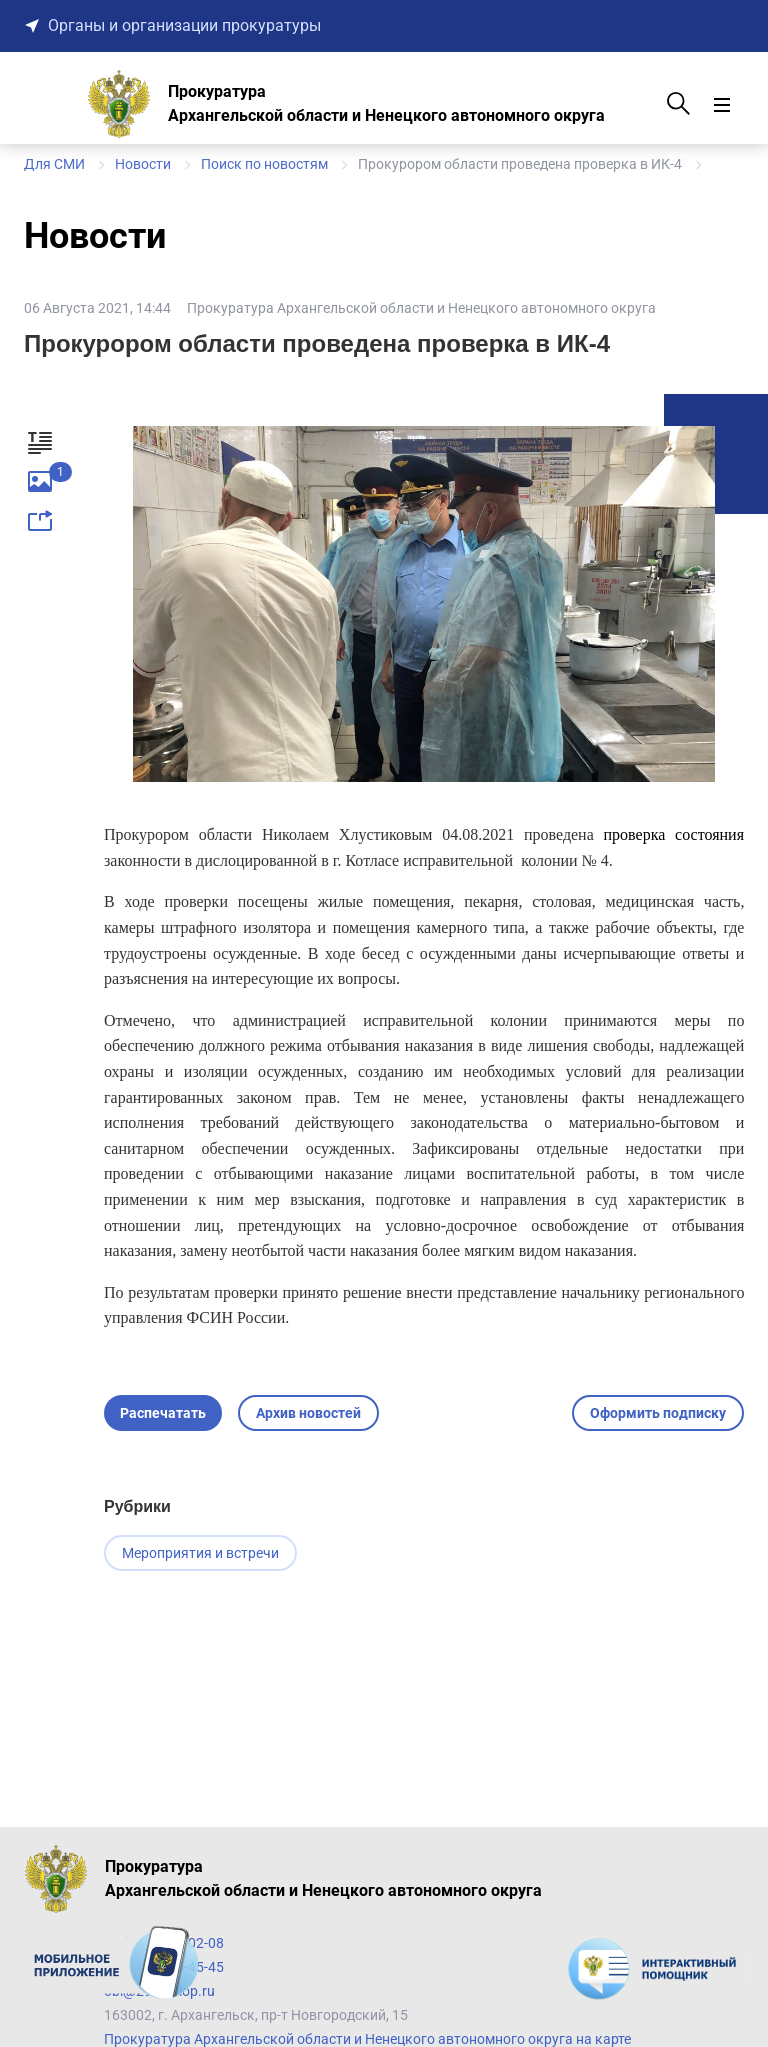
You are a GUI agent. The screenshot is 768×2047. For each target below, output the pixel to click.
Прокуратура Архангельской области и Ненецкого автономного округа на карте (367, 2039)
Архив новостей (308, 1413)
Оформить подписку (658, 1413)
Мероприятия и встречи (200, 1553)
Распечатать (163, 1413)
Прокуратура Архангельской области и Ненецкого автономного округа (421, 308)
